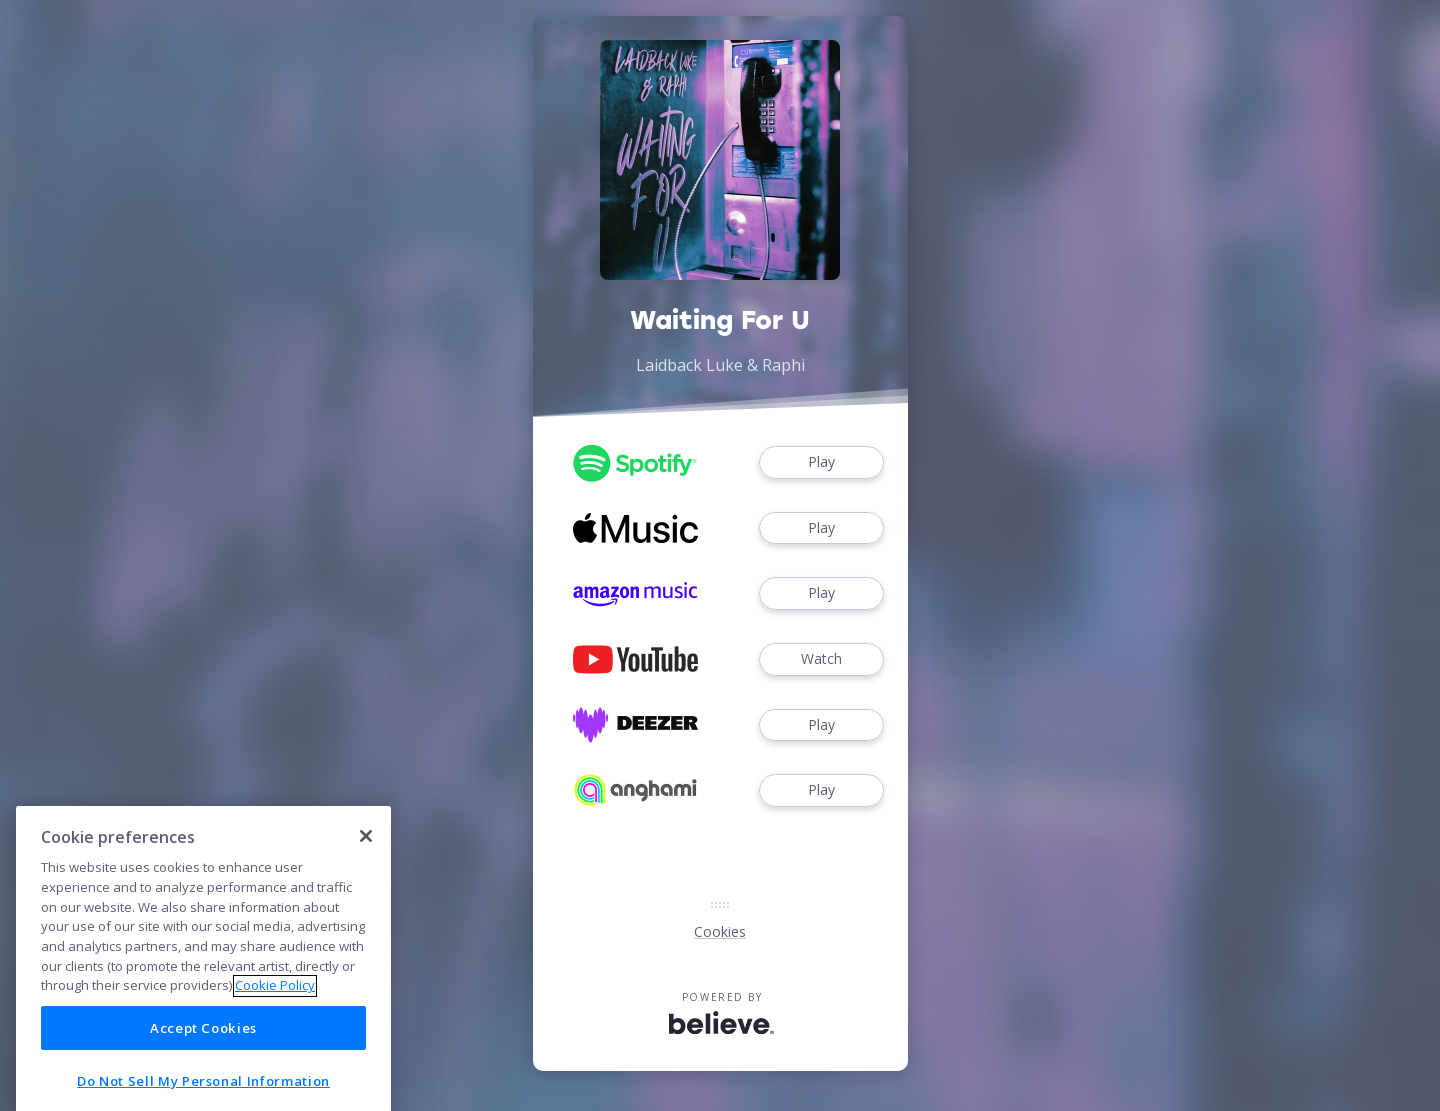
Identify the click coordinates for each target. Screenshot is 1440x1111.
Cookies (720, 931)
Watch (821, 659)
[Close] (366, 877)
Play (821, 462)
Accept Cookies (203, 1070)
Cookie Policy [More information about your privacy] (275, 1027)
